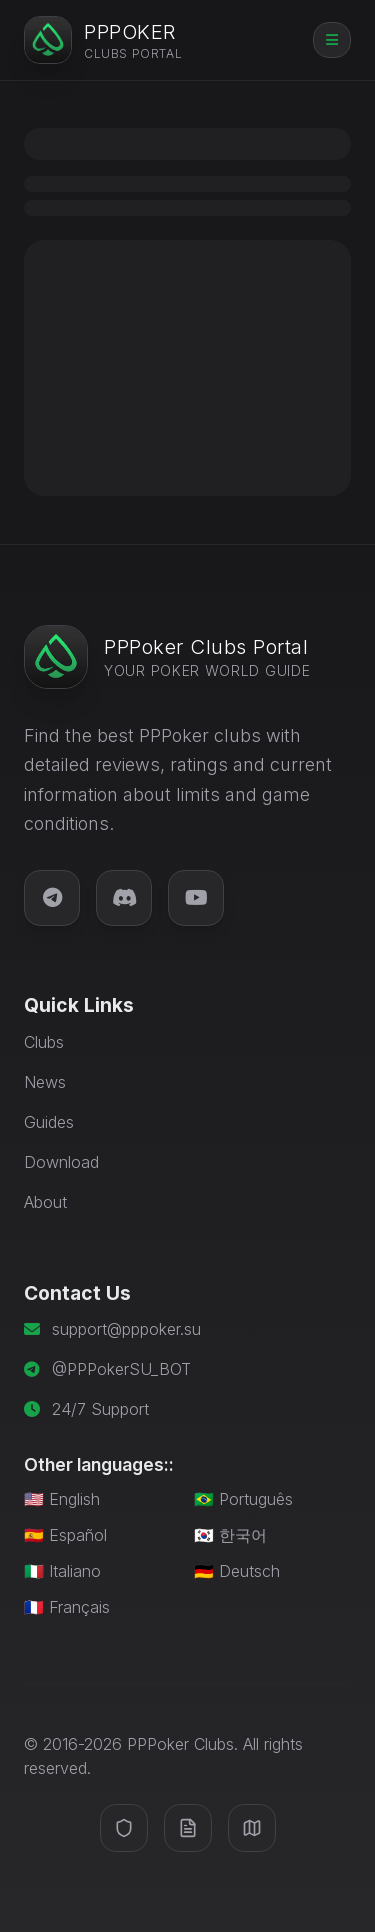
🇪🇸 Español (65, 1535)
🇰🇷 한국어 (230, 1535)
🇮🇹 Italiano (62, 1571)
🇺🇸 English (62, 1499)
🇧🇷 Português (243, 1499)
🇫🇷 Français (67, 1607)
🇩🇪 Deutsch (237, 1571)
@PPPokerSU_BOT (121, 1369)
